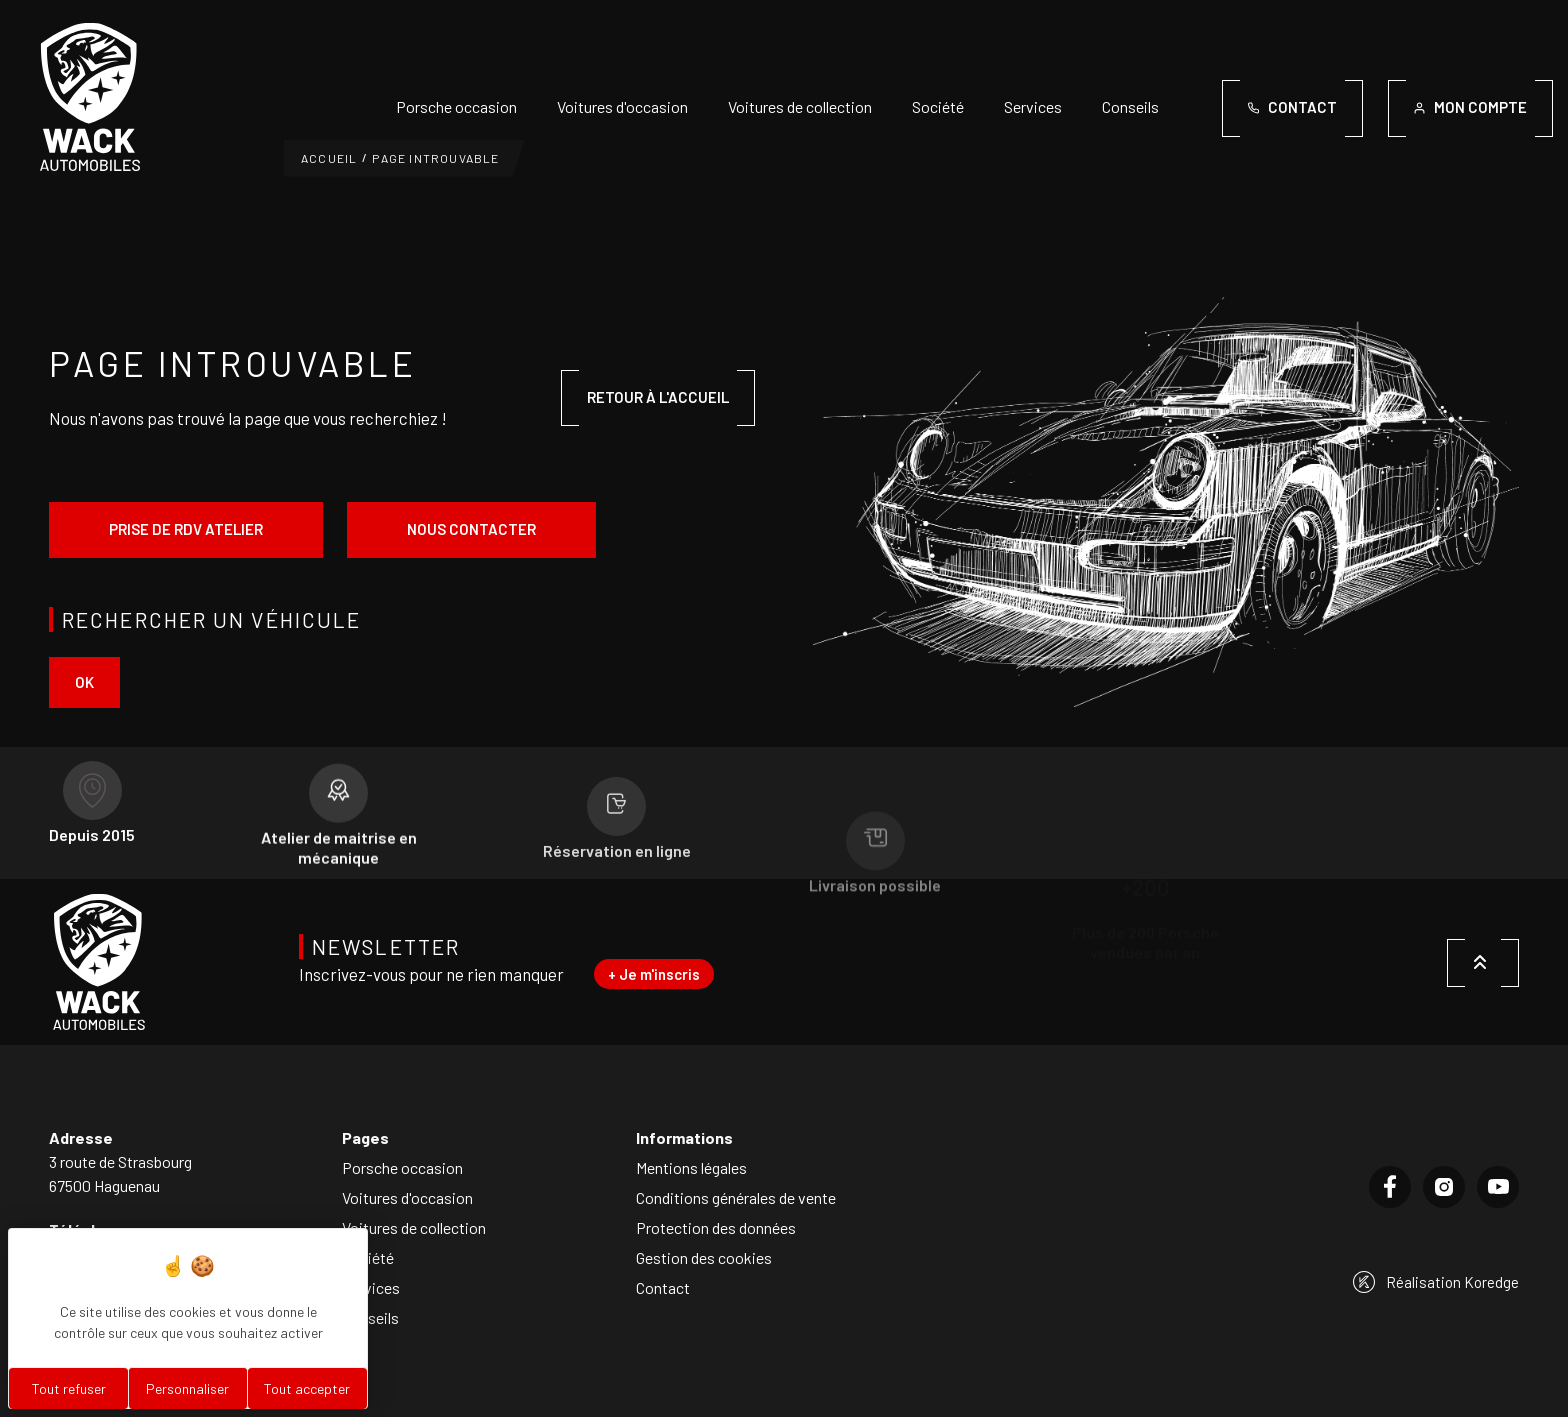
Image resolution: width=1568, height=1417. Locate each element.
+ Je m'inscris (654, 974)
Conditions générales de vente (736, 1197)
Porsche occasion (456, 106)
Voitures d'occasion (622, 106)
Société (938, 106)
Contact (663, 1287)
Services (1033, 106)
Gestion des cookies (704, 1257)
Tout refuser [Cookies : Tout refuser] (69, 1388)
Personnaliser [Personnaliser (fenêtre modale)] (187, 1388)
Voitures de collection (800, 106)
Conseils (1130, 106)
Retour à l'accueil (658, 397)
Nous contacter (471, 529)
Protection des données (716, 1227)
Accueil (329, 158)
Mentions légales (691, 1167)
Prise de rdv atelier (186, 529)
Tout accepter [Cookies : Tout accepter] (307, 1388)
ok (84, 682)
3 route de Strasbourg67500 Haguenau (120, 1173)
